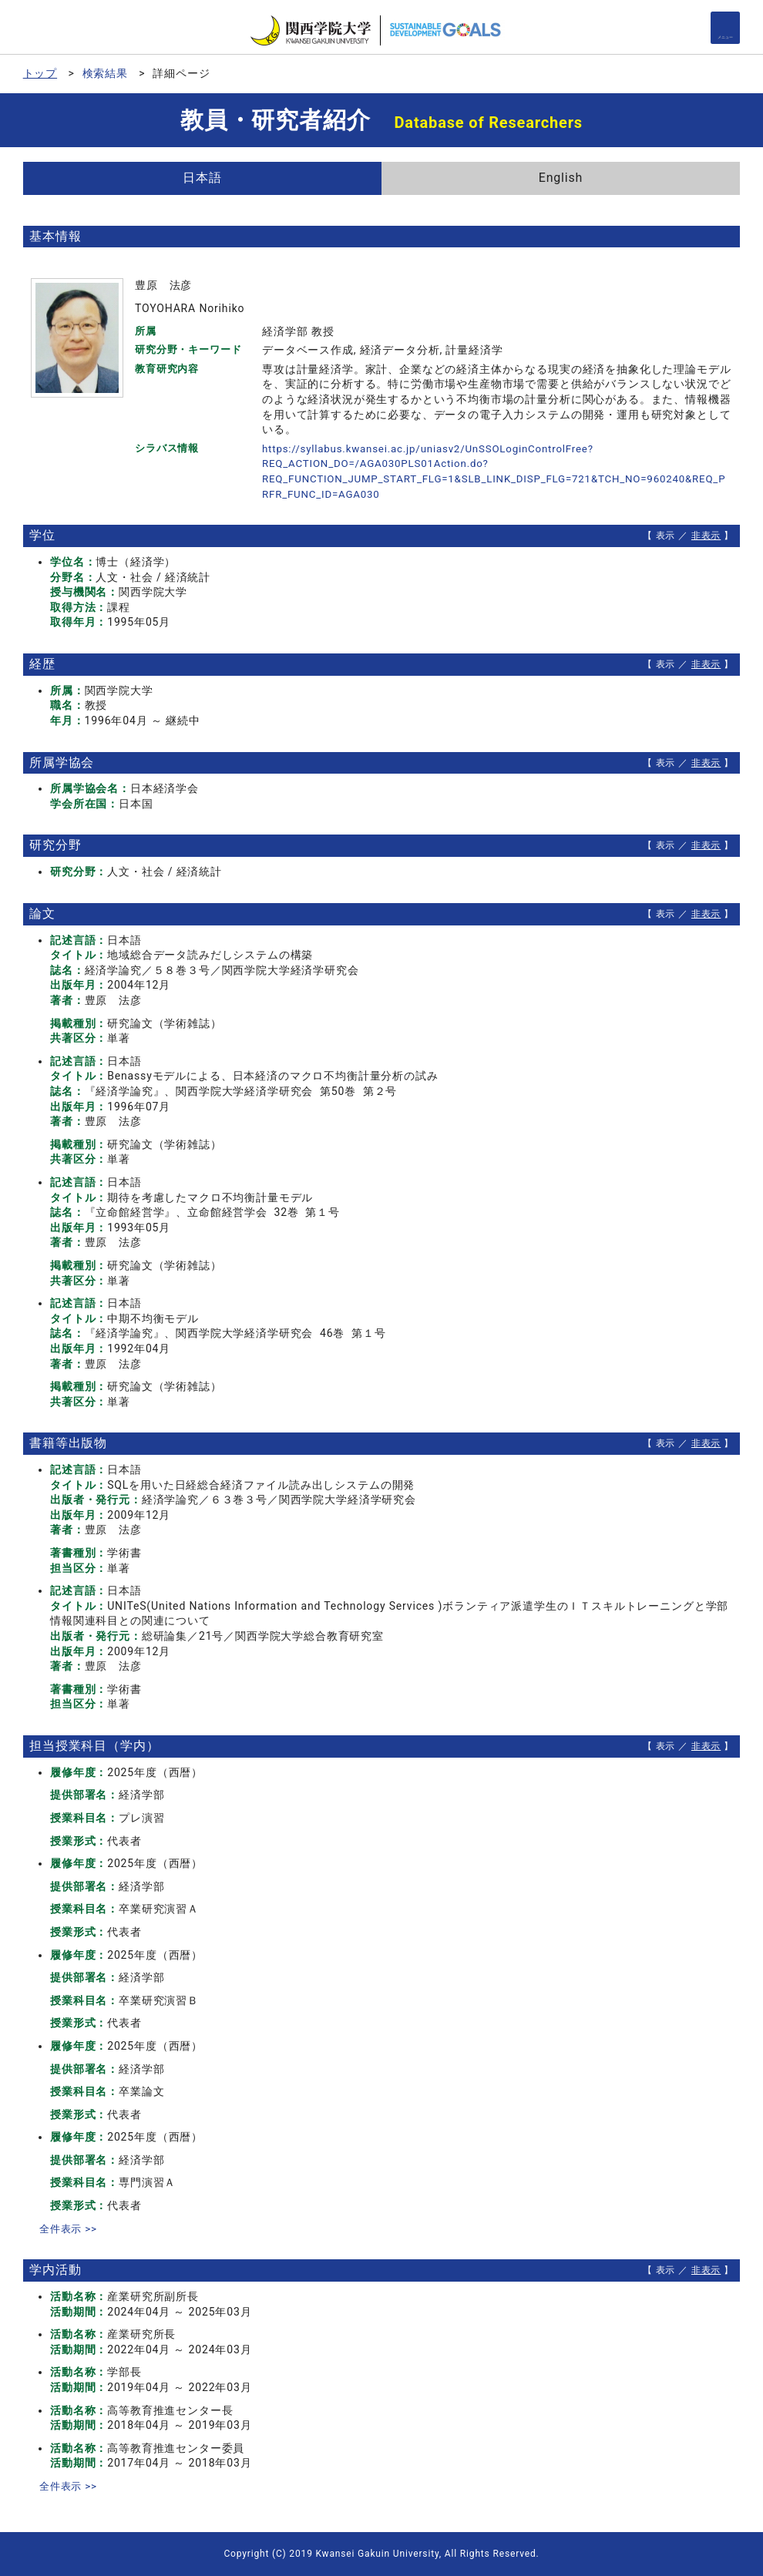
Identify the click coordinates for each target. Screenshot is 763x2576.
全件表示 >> (70, 2228)
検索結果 (105, 73)
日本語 (202, 177)
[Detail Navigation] (725, 28)
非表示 (706, 535)
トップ (40, 73)
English (561, 177)
